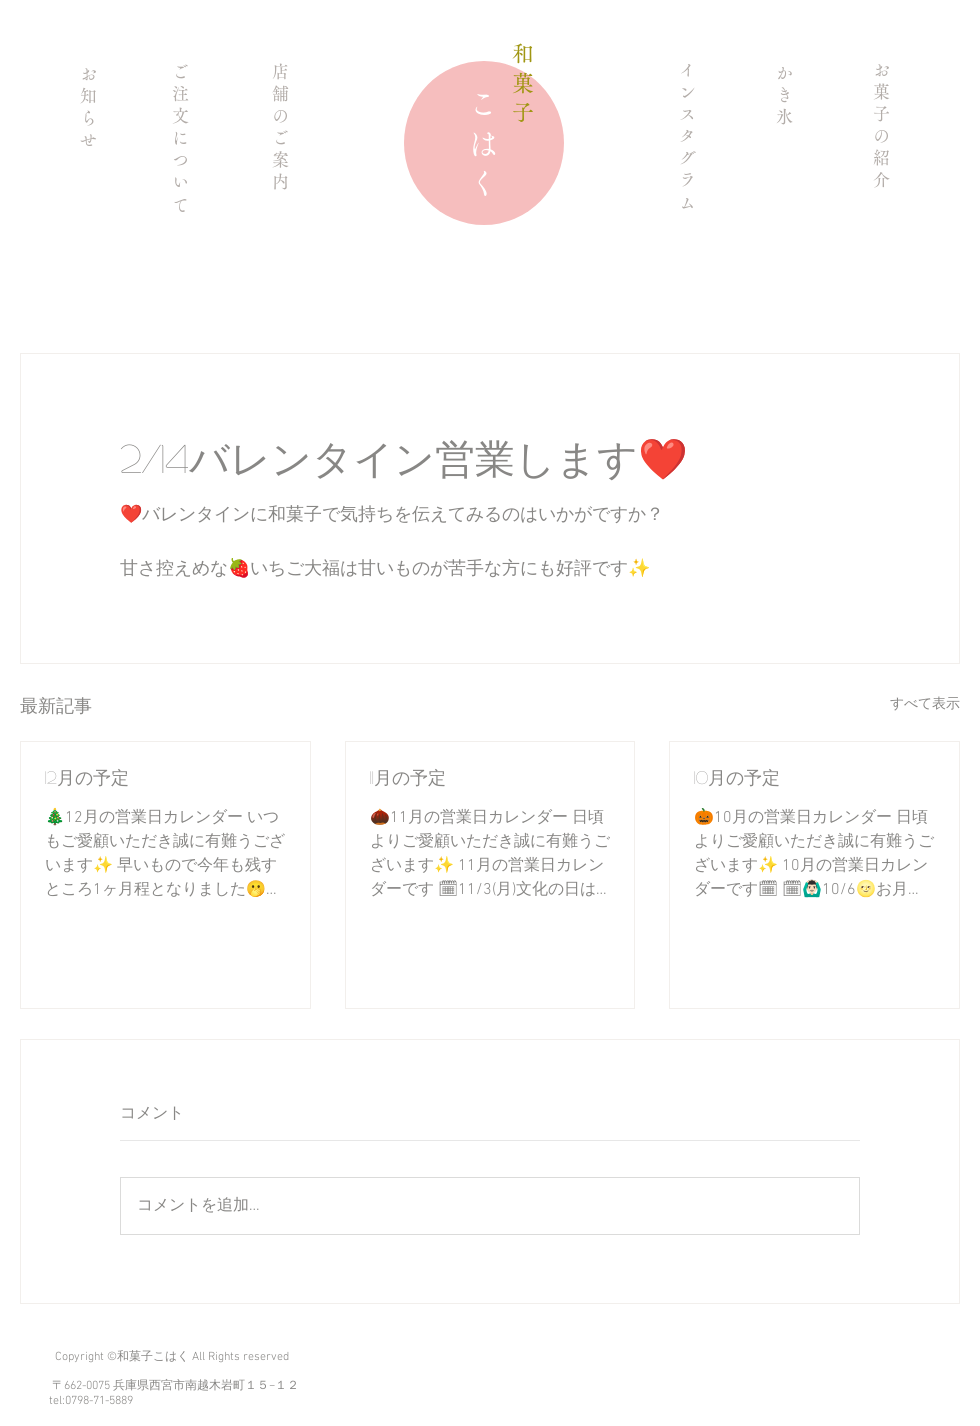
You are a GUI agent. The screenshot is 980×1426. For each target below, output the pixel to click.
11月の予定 (408, 777)
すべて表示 (925, 704)
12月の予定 (87, 777)
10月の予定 (737, 777)
